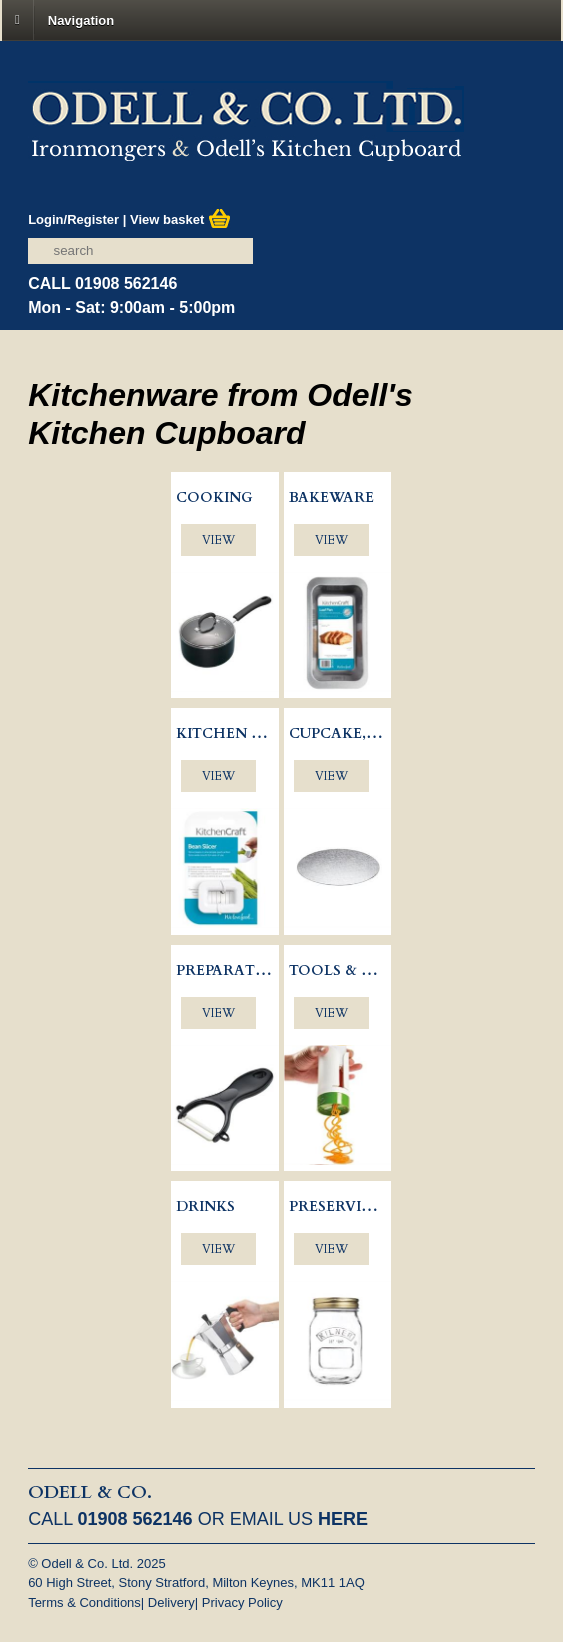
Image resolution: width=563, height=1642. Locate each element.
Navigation (81, 19)
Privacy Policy (242, 1602)
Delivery (171, 1602)
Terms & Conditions (84, 1602)
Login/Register (73, 219)
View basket (180, 219)
